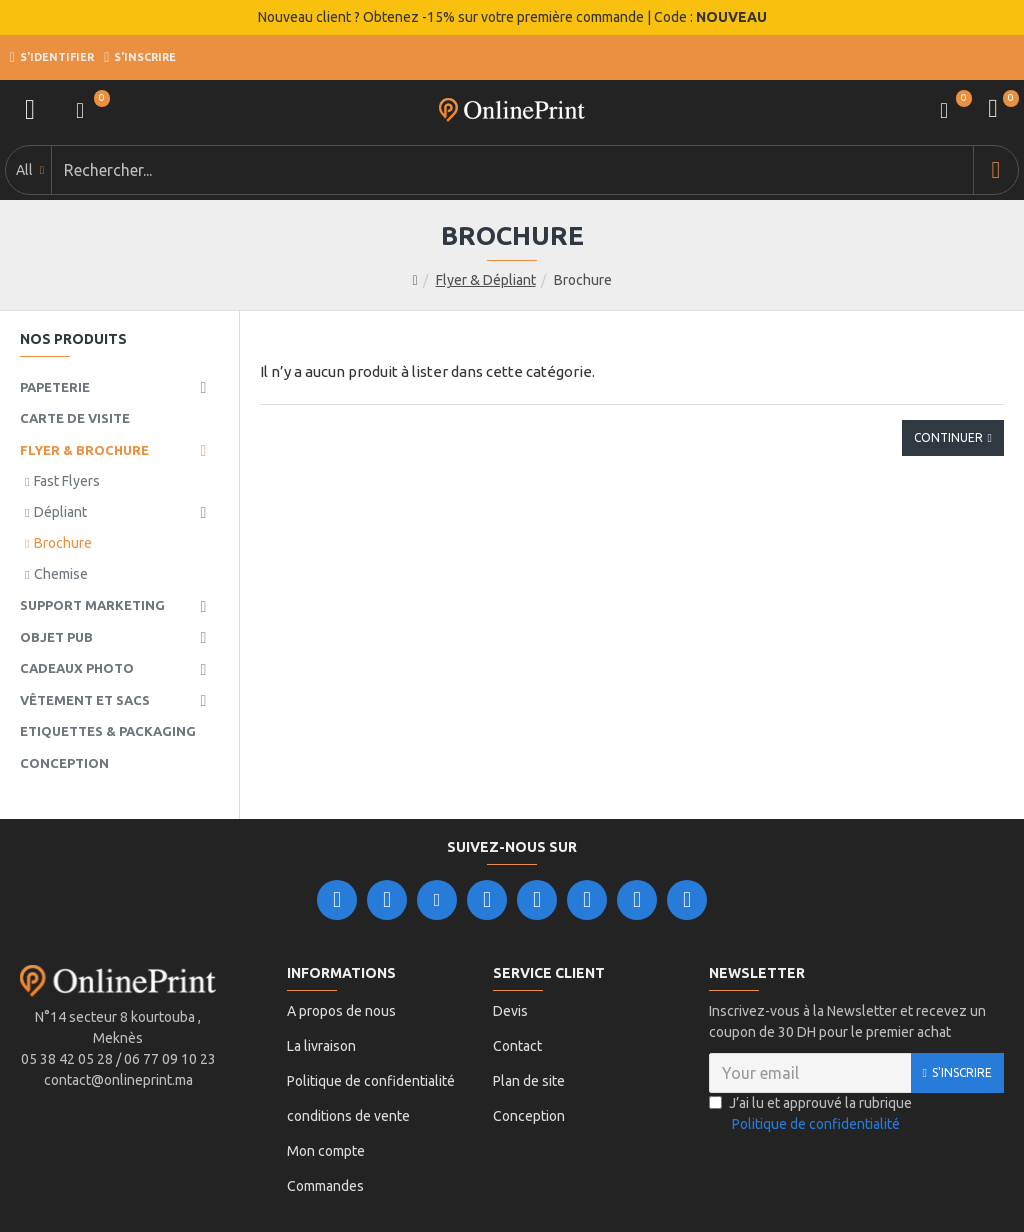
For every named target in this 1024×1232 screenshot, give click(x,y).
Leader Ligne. (534, 1177)
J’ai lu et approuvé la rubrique (810, 1065)
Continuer (948, 387)
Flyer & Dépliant (486, 230)
